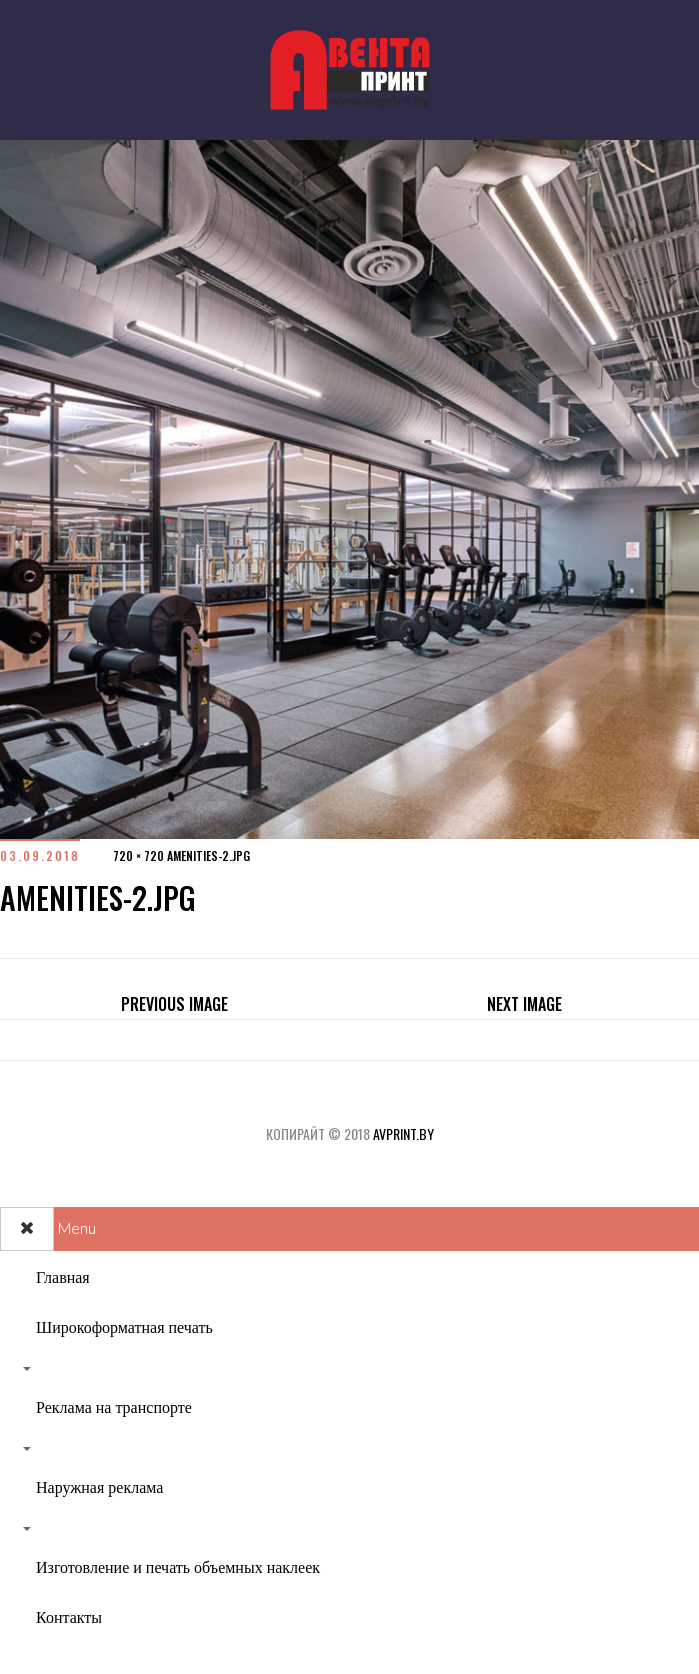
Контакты (69, 1618)
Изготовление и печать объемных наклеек (178, 1568)
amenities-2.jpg (208, 855)
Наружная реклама (99, 1488)
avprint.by (403, 1133)
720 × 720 (138, 855)
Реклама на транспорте (114, 1408)
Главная (63, 1278)
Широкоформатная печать (124, 1328)
